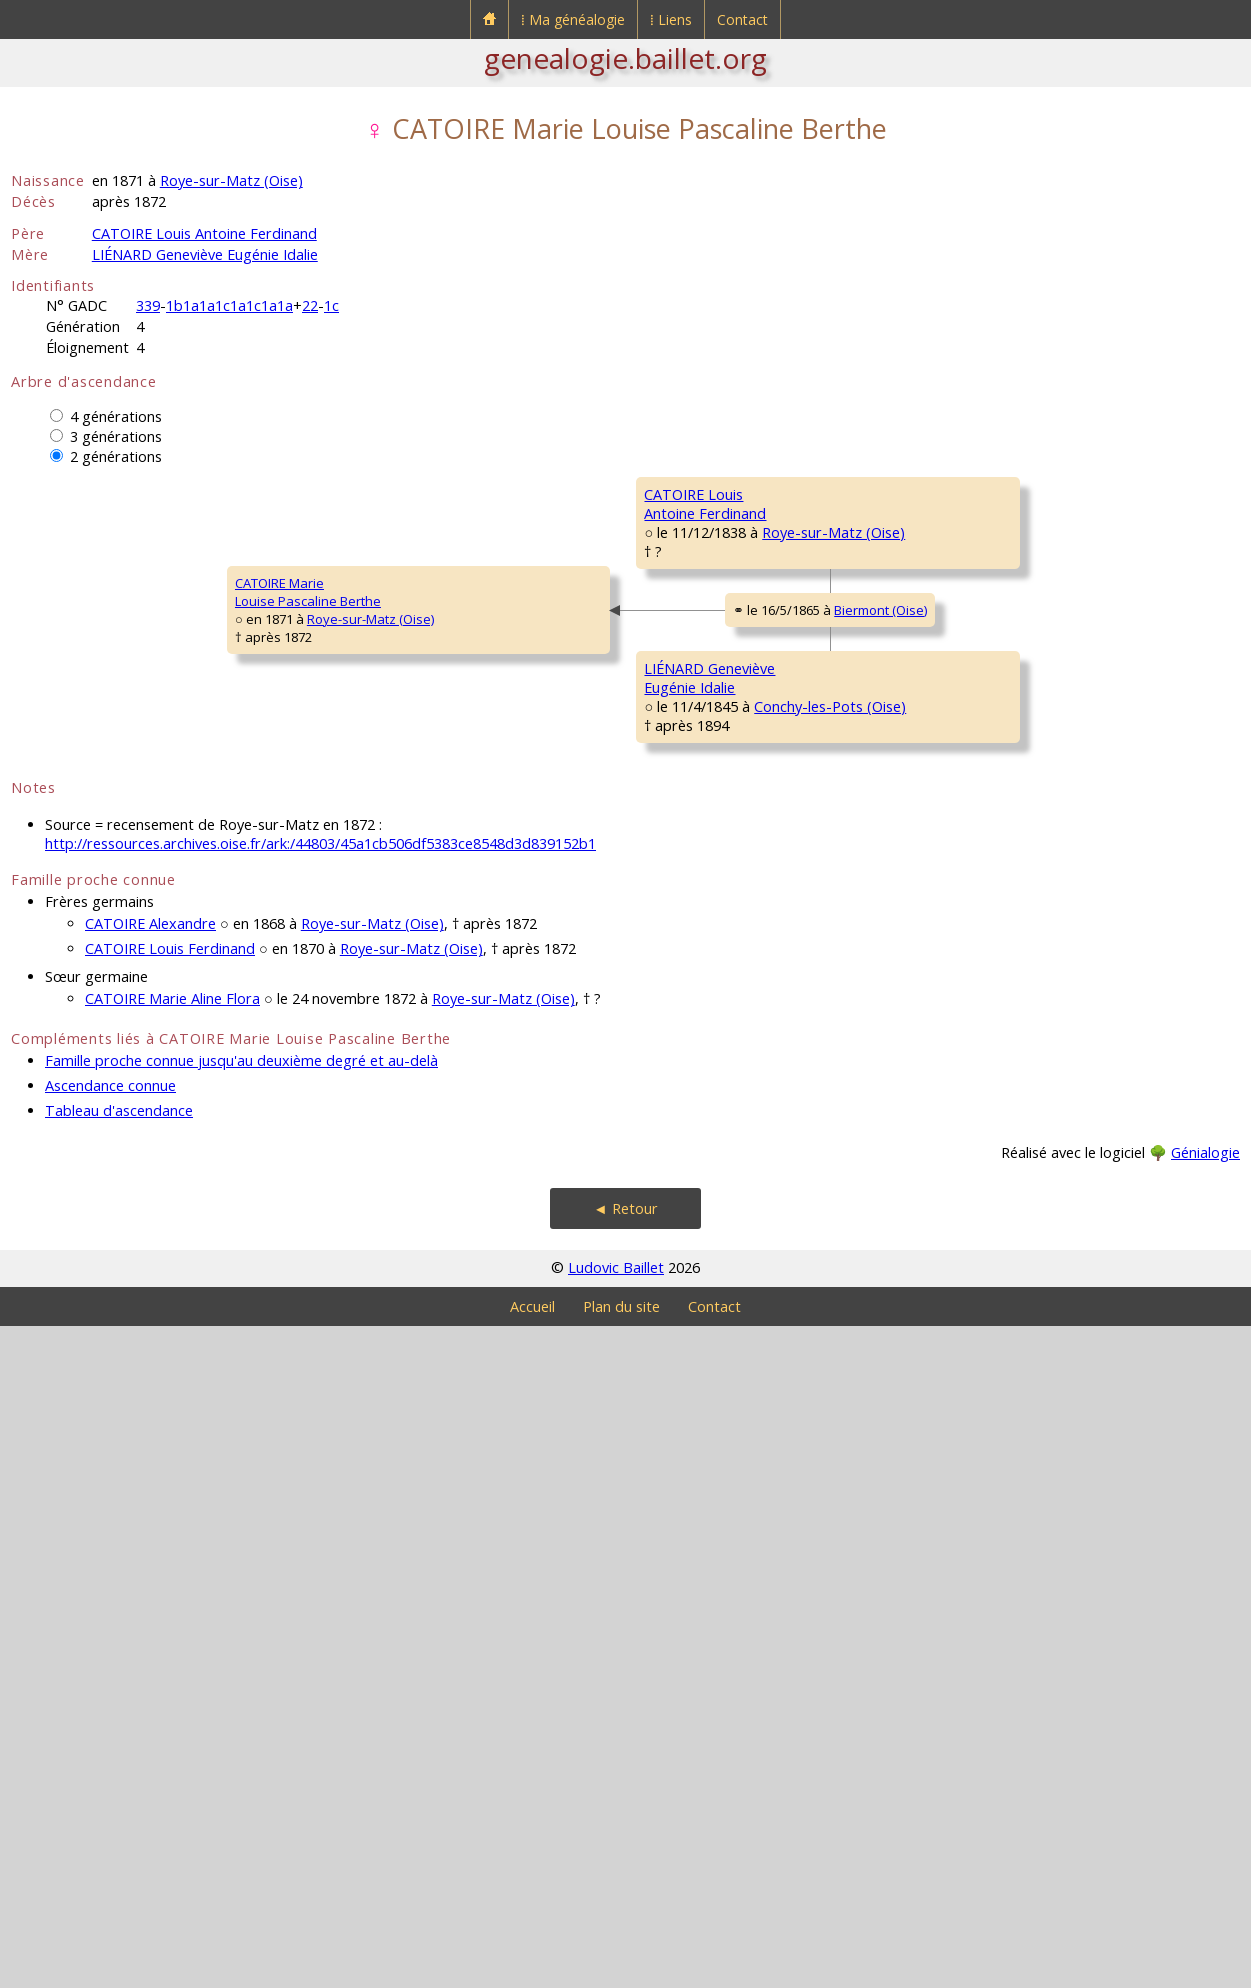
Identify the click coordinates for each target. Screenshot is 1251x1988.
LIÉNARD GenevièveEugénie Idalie (394, 1163)
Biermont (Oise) (520, 946)
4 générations (116, 416)
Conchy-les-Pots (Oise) (500, 1190)
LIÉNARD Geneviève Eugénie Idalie (205, 254)
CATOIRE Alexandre (150, 1585)
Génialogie (1205, 1814)
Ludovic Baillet (616, 1929)
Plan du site (621, 1968)
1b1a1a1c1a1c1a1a (229, 305)
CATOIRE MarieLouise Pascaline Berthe (97, 923)
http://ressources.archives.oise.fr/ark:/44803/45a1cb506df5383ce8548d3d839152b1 (320, 1505)
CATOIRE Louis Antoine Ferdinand (204, 233)
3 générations (116, 436)
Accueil (532, 1968)
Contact (742, 19)
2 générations (116, 456)
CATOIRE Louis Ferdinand (170, 1610)
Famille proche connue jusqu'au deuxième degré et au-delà (241, 1722)
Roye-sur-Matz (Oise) (231, 180)
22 (310, 305)
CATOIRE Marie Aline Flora (172, 1660)
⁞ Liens (671, 19)
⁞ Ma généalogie (573, 19)
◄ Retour (625, 1870)
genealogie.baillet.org (625, 58)
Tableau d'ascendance (119, 1772)
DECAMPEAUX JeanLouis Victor (1011, 743)
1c (331, 305)
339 (148, 305)
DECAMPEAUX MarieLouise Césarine (705, 803)
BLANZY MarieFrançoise (997, 623)
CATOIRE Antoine (1005, 494)
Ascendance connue (110, 1747)
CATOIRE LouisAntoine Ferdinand (390, 683)
